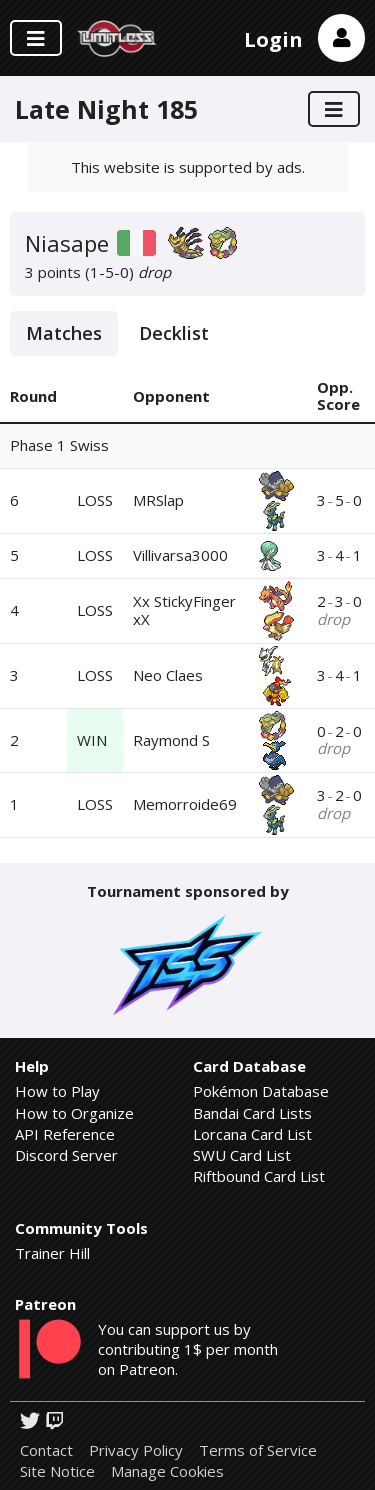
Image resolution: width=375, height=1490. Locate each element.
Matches (64, 333)
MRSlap (158, 500)
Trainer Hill (52, 1253)
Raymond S (171, 740)
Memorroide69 (185, 804)
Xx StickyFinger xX (184, 609)
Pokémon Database (261, 1091)
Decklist (174, 333)
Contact (46, 1450)
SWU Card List (242, 1155)
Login (273, 39)
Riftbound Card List (259, 1176)
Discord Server (66, 1155)
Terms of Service (258, 1450)
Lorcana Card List (252, 1134)
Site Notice (57, 1471)
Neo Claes (168, 675)
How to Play (57, 1091)
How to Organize (74, 1113)
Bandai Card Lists (252, 1113)
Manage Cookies (167, 1471)
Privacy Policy (136, 1450)
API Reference (65, 1134)
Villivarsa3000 (180, 555)
